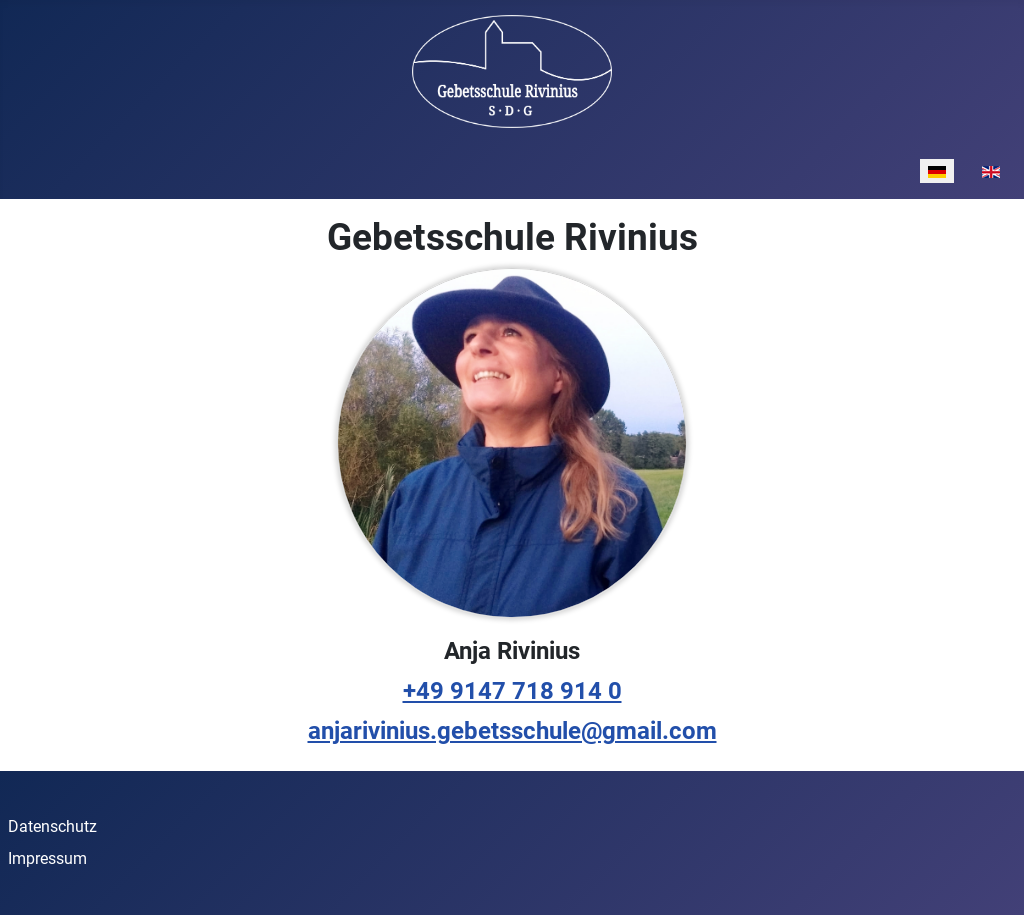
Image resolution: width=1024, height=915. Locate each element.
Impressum (47, 858)
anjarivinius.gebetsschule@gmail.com (512, 731)
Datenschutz (52, 826)
